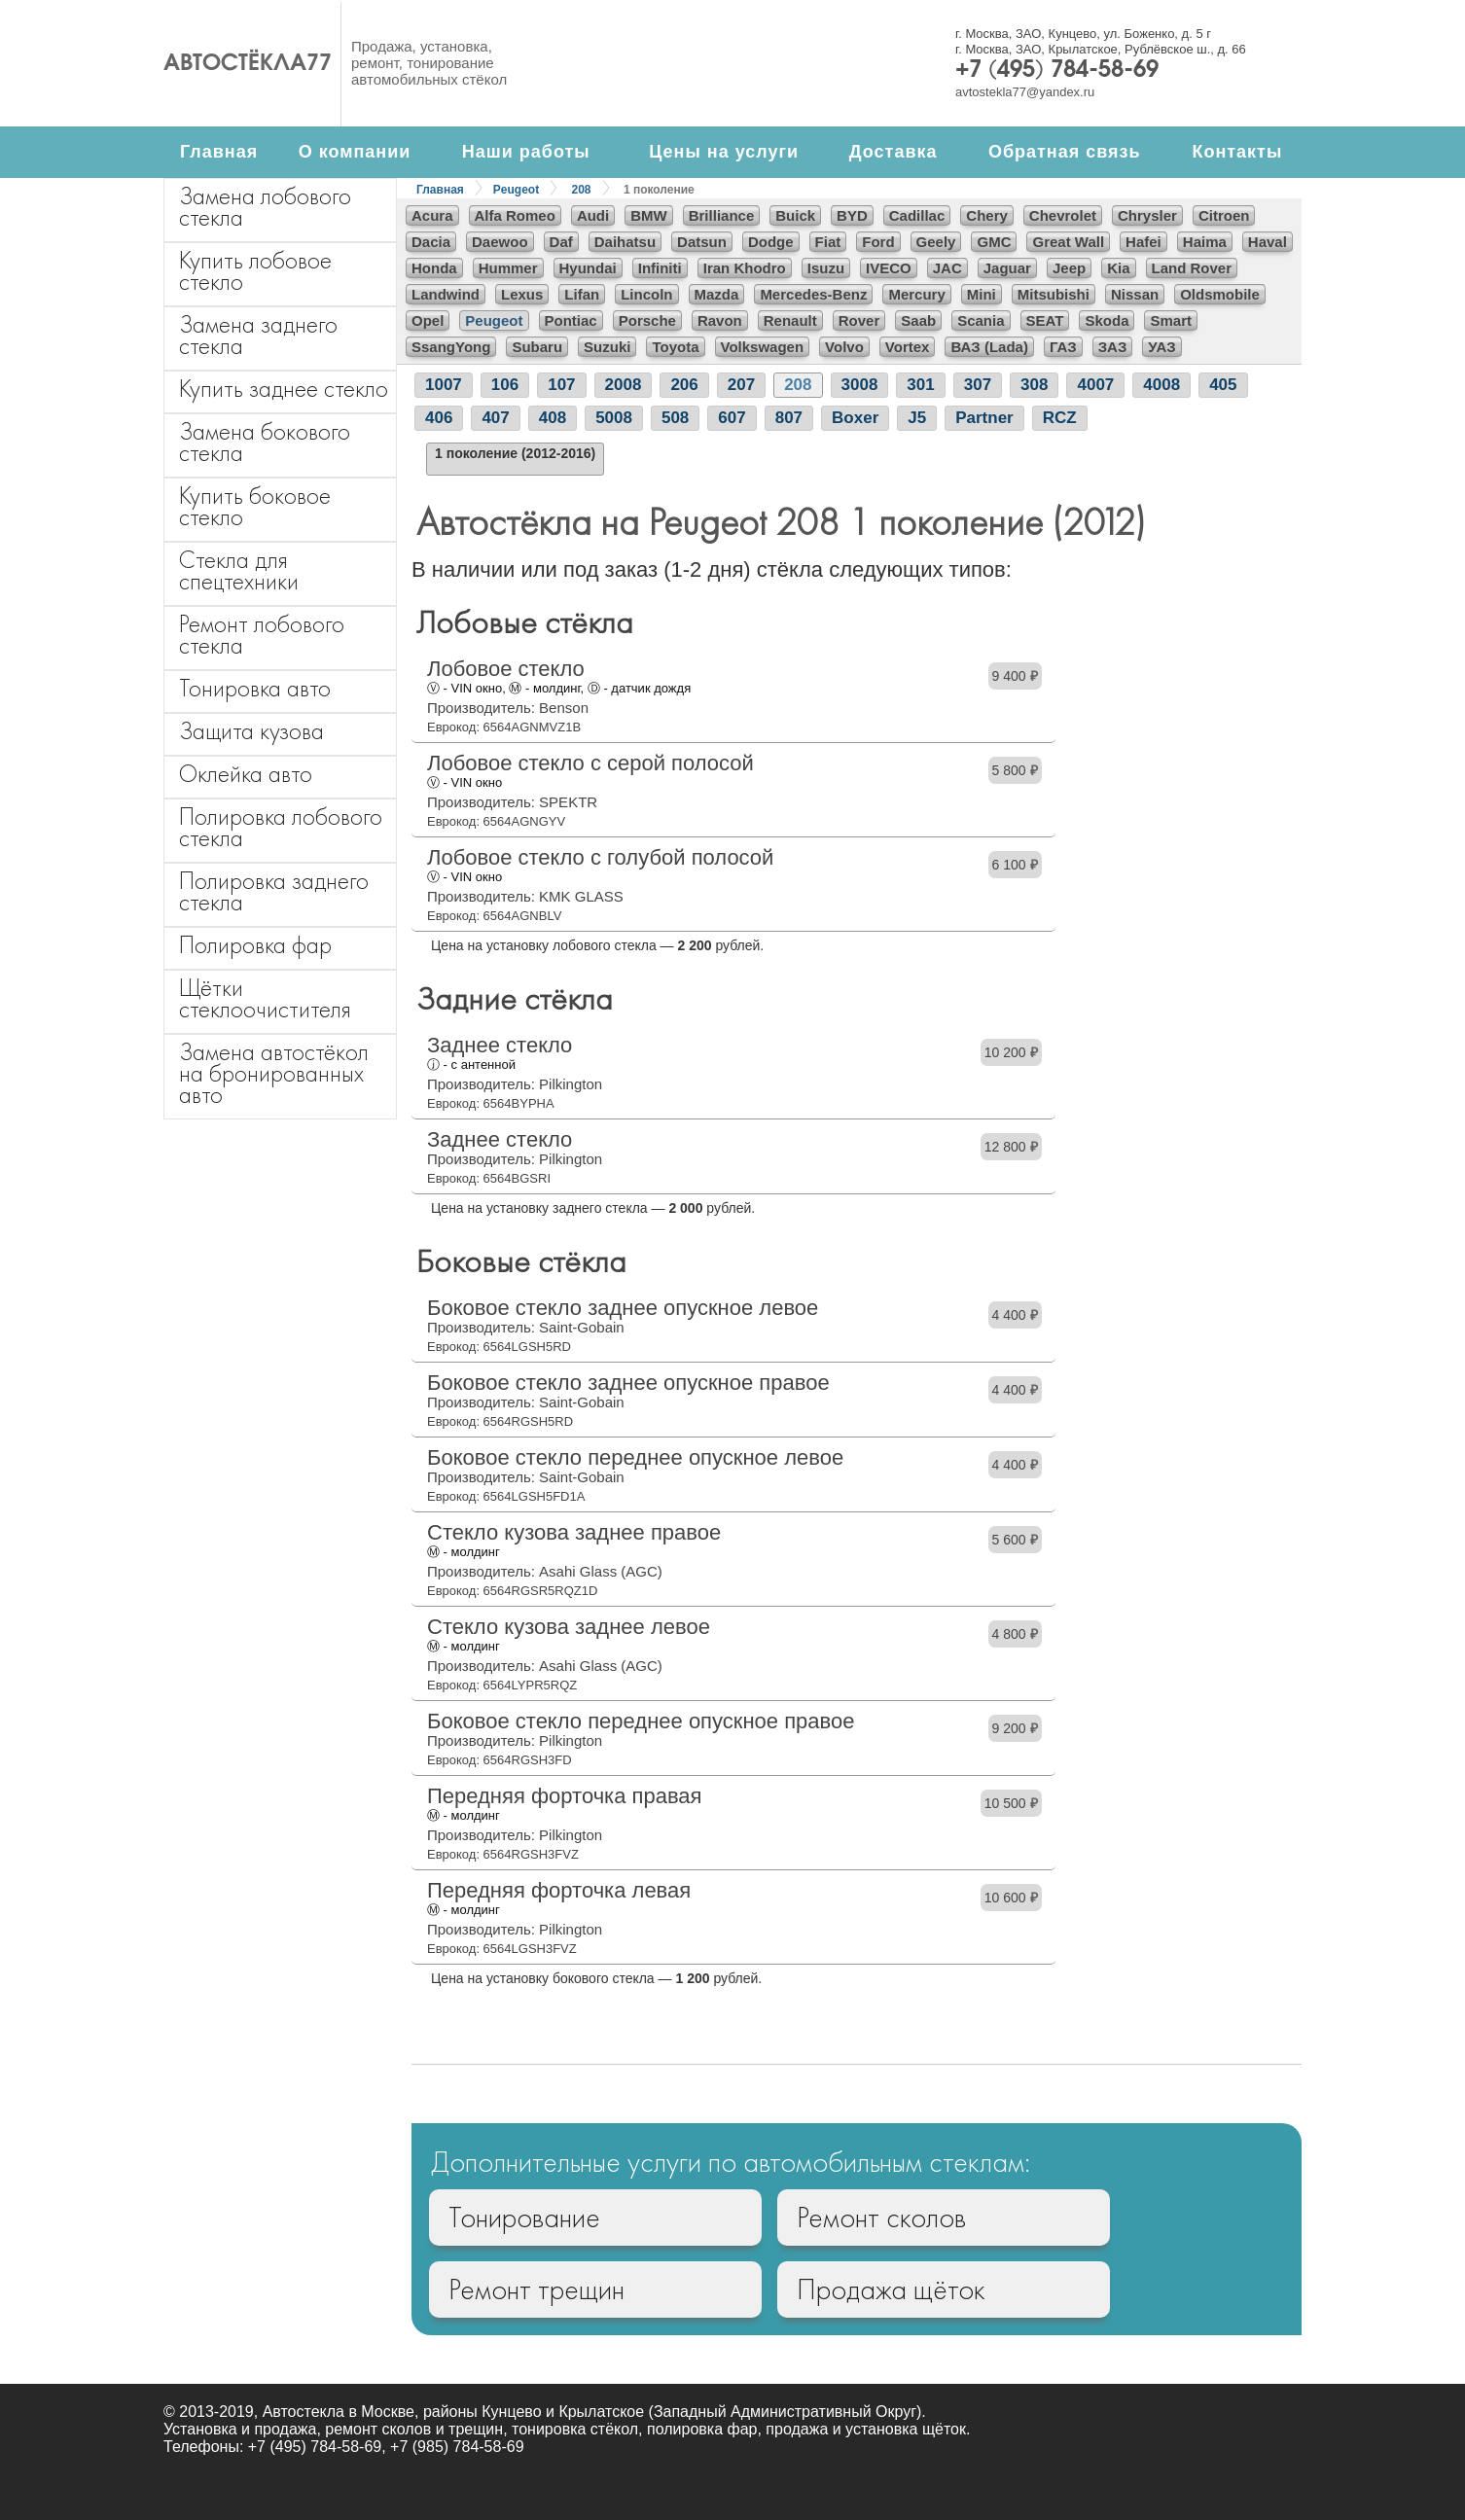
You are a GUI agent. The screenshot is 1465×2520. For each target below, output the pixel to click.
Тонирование (524, 2217)
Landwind (445, 294)
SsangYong (450, 346)
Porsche (647, 320)
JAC (947, 268)
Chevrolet (1062, 215)
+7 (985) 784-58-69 (456, 2446)
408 (552, 417)
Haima (1205, 241)
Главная (219, 151)
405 (1222, 384)
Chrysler (1147, 215)
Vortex (907, 346)
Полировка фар (255, 945)
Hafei (1143, 241)
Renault (790, 320)
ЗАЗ (1112, 346)
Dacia (430, 241)
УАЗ (1161, 346)
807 (789, 417)
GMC (994, 241)
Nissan (1135, 294)
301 (920, 384)
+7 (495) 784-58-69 (1057, 71)
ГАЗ (1063, 346)
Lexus (522, 294)
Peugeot (516, 189)
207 (741, 384)
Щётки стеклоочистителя (265, 998)
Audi (593, 215)
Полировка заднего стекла (274, 891)
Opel (427, 320)
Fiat (828, 241)
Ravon (719, 320)
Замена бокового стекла (264, 442)
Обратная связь (1064, 151)
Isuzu (825, 268)
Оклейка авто (245, 774)
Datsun (702, 241)
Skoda (1106, 320)
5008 (613, 417)
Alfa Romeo (515, 215)
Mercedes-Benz (813, 294)
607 (731, 417)
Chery (987, 215)
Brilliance (722, 215)
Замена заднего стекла (258, 335)
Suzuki (607, 346)
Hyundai (588, 268)
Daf (561, 241)
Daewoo (500, 241)
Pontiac (571, 320)
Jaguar (1007, 268)
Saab (918, 320)
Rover (859, 320)
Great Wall (1068, 241)
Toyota (675, 346)
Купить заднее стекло (283, 389)
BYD (852, 215)
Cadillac (917, 215)
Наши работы (526, 151)
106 (504, 384)
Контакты (1237, 151)
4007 (1095, 384)
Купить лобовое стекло (255, 271)
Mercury (916, 294)
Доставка (893, 151)
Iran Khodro (744, 268)
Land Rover (1192, 268)
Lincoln (646, 294)
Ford (878, 241)
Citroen (1224, 215)
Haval (1267, 241)
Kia (1118, 268)
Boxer (855, 417)
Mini (981, 294)
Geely (936, 241)
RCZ (1060, 417)
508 (675, 417)
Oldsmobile (1220, 294)
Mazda (717, 294)
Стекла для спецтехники (239, 570)
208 (581, 189)
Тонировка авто (255, 688)
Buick (795, 215)
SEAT (1045, 320)
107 (561, 384)
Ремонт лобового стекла (261, 634)
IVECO (888, 268)
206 (683, 384)
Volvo (844, 346)
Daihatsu (625, 241)
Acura (432, 215)
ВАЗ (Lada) (988, 346)
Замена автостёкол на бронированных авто (274, 1073)
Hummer (508, 268)
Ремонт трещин (536, 2289)
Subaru (537, 346)
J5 (917, 417)
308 (1034, 384)
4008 (1161, 384)
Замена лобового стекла (265, 206)
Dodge (771, 241)
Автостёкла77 (247, 64)
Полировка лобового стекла (280, 827)
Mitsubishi (1054, 294)
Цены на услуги (724, 151)
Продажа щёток (891, 2289)
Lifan (581, 294)
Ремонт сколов (881, 2217)
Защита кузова (251, 731)
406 (438, 417)
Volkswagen (762, 346)
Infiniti (660, 268)
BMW (648, 215)
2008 (623, 384)
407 (495, 417)
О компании (355, 151)
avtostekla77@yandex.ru (1024, 92)
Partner (984, 417)
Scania (980, 320)
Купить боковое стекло (255, 506)
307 (977, 384)
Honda (434, 268)
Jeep (1069, 268)
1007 (443, 384)
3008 (859, 384)
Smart (1171, 320)
